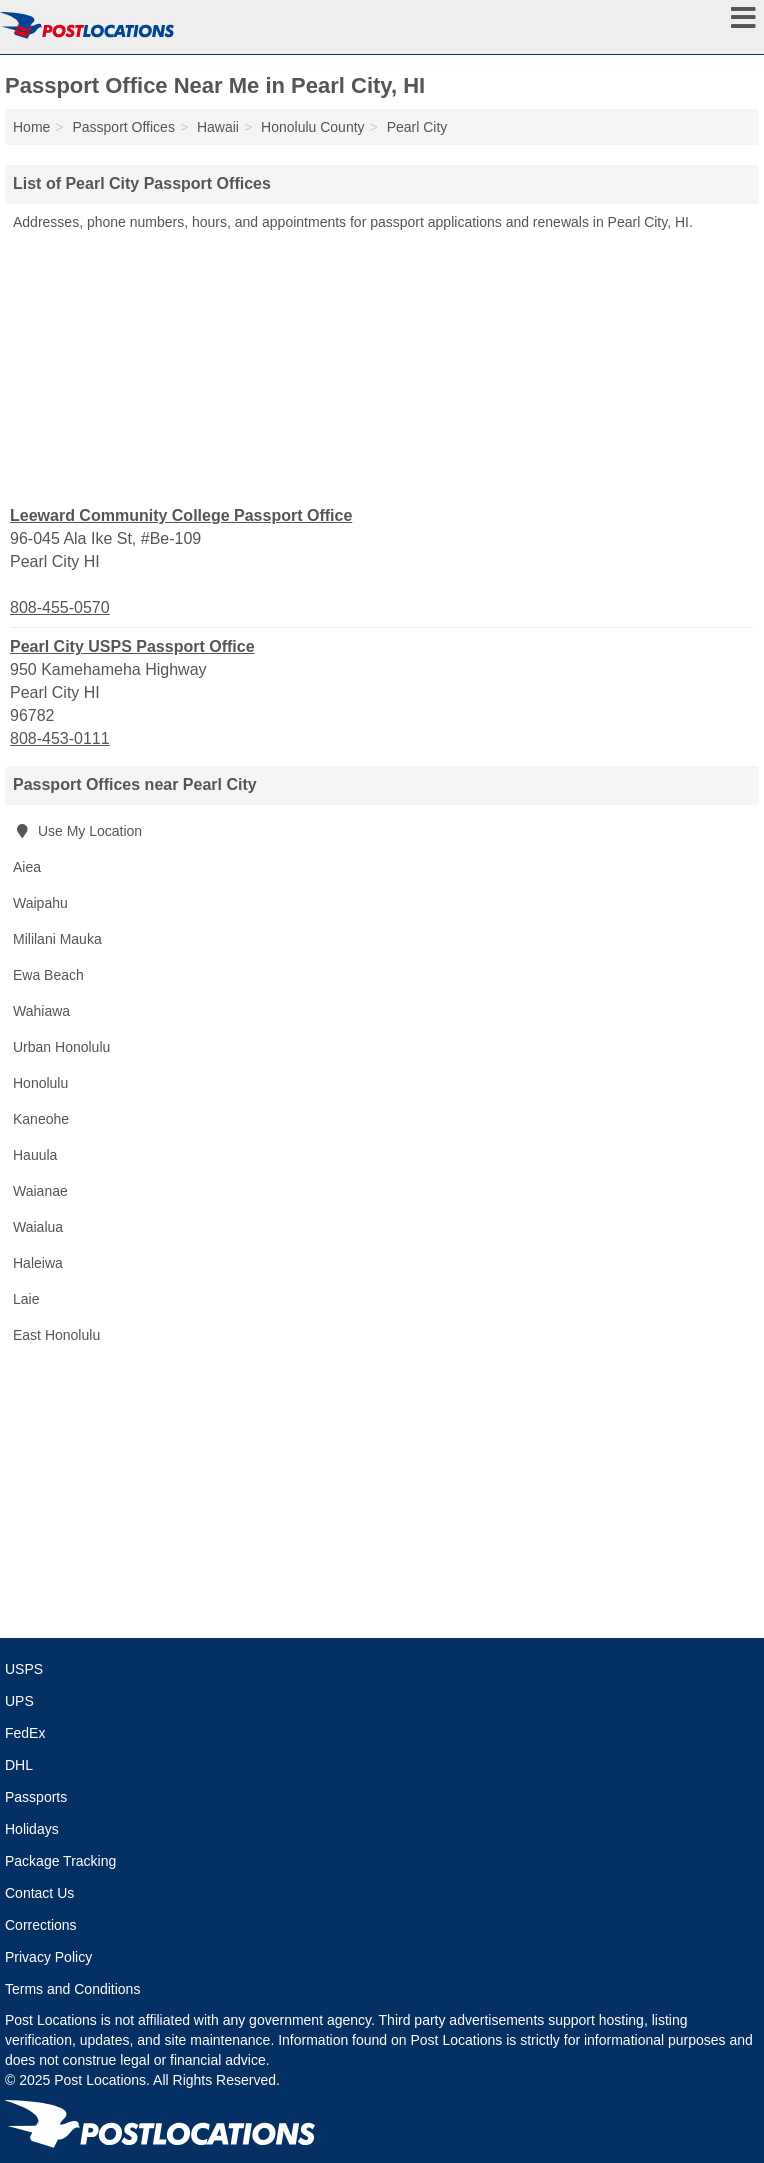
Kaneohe (41, 1119)
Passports (36, 1797)
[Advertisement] (382, 367)
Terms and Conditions (72, 1989)
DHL (19, 1765)
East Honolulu (56, 1335)
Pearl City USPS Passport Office (132, 646)
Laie (26, 1299)
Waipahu (40, 903)
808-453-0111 (60, 738)
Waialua (38, 1227)
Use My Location (77, 831)
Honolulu (40, 1083)
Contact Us (39, 1893)
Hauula (35, 1155)
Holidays (32, 1829)
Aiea (27, 867)
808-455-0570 (60, 607)
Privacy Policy (48, 1957)
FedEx (25, 1733)
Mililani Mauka (57, 939)
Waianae (40, 1191)
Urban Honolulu (61, 1047)
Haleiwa (38, 1263)
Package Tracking (60, 1861)
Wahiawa (41, 1011)
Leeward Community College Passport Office (181, 515)
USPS (24, 1669)
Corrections (41, 1925)
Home (31, 127)
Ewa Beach (48, 975)
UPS (19, 1701)
